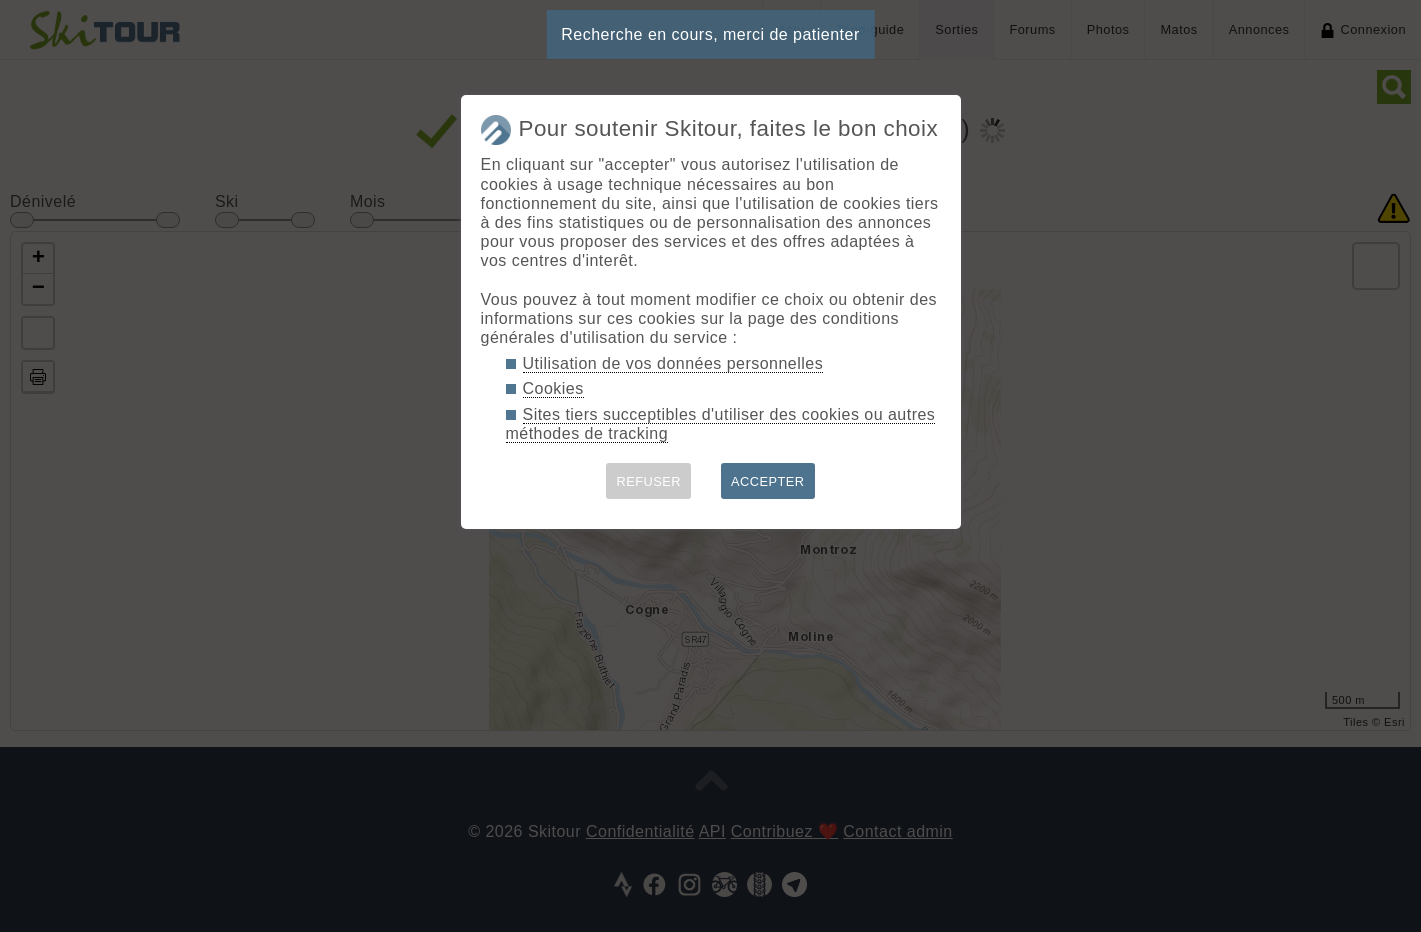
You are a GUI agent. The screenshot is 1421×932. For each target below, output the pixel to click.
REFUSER (648, 481)
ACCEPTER (768, 481)
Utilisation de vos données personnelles (673, 363)
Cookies (553, 388)
